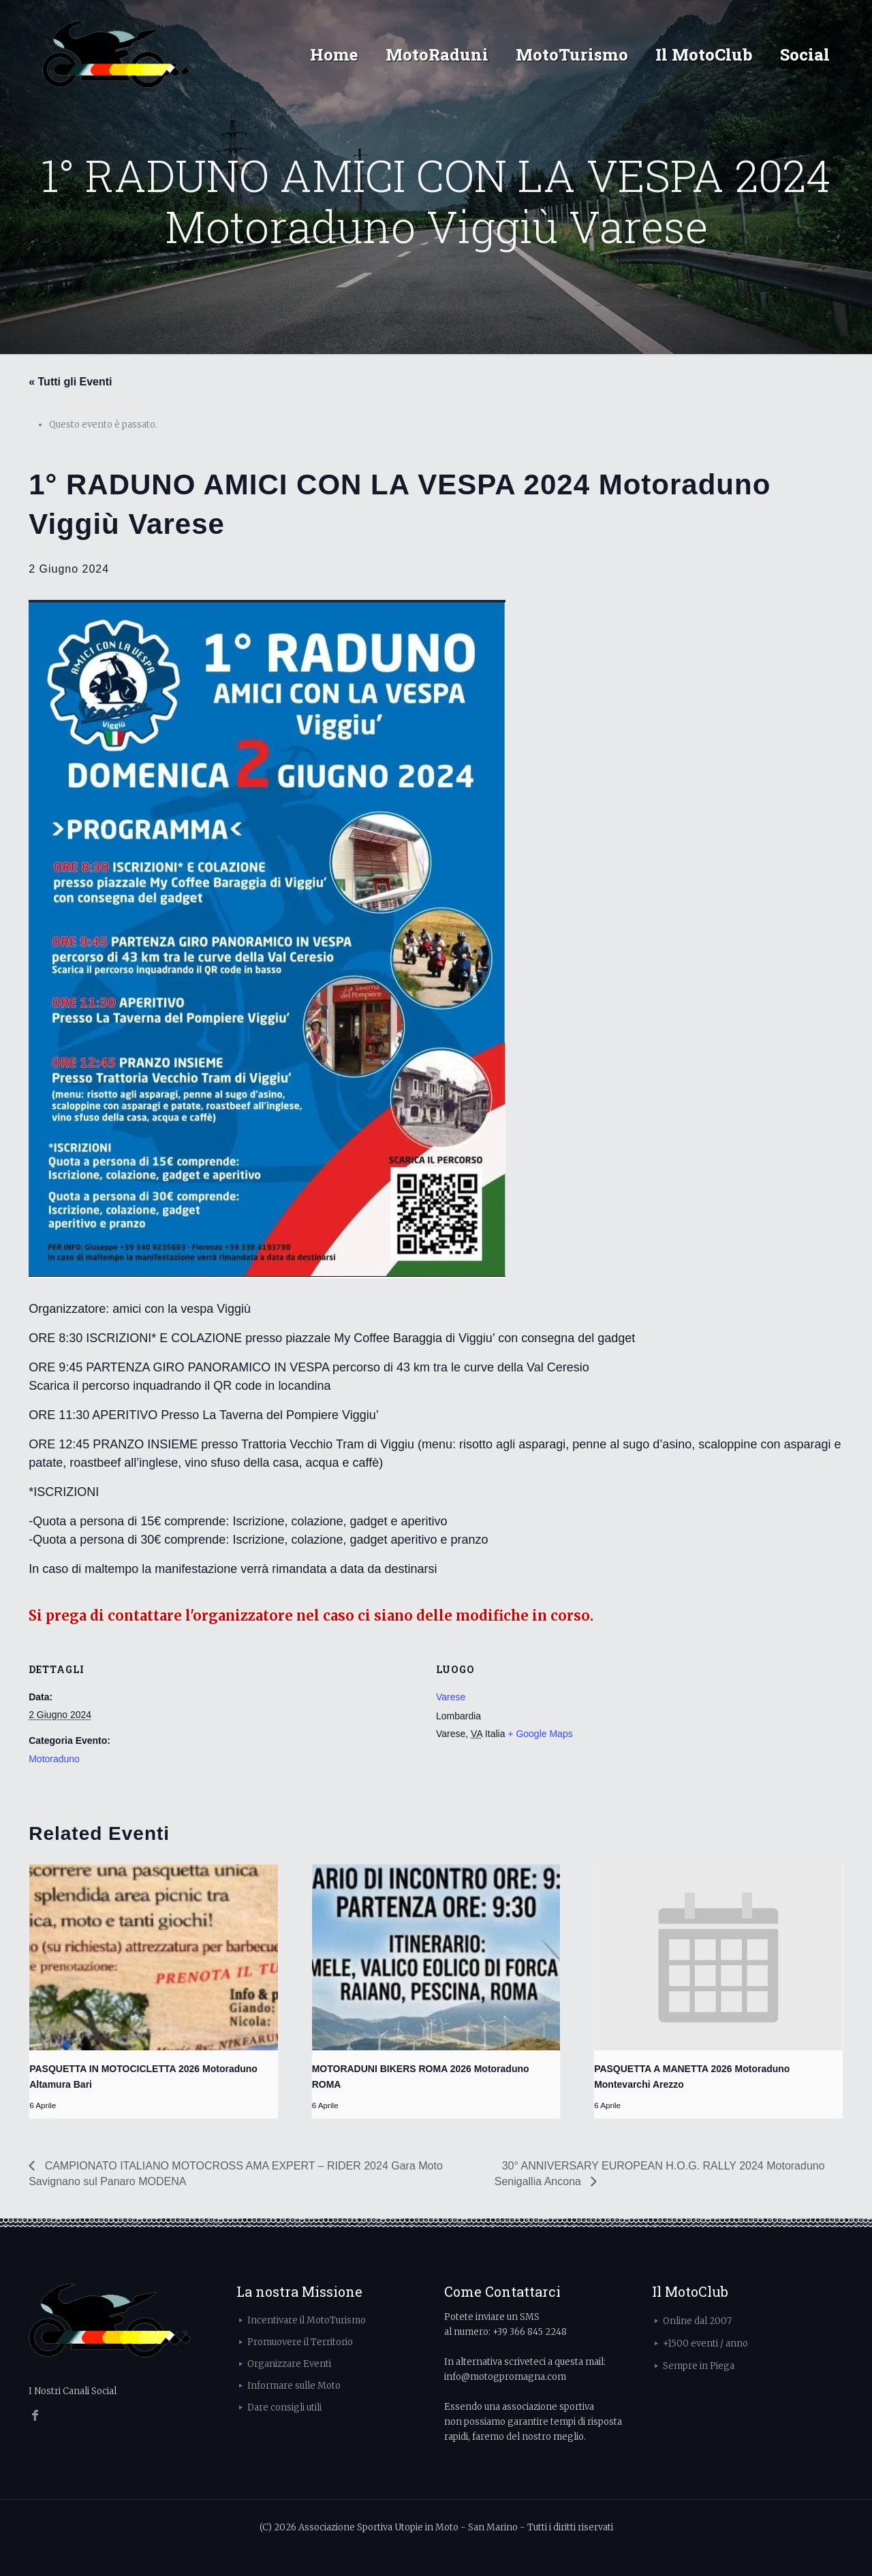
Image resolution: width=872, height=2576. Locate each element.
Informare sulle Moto (294, 2385)
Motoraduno (54, 1758)
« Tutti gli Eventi (70, 381)
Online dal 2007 (697, 2321)
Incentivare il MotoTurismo (306, 2320)
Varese (450, 1696)
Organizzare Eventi (289, 2364)
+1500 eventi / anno (705, 2343)
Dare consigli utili (284, 2407)
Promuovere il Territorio (300, 2342)
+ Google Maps (540, 1733)
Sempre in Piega (698, 2366)
